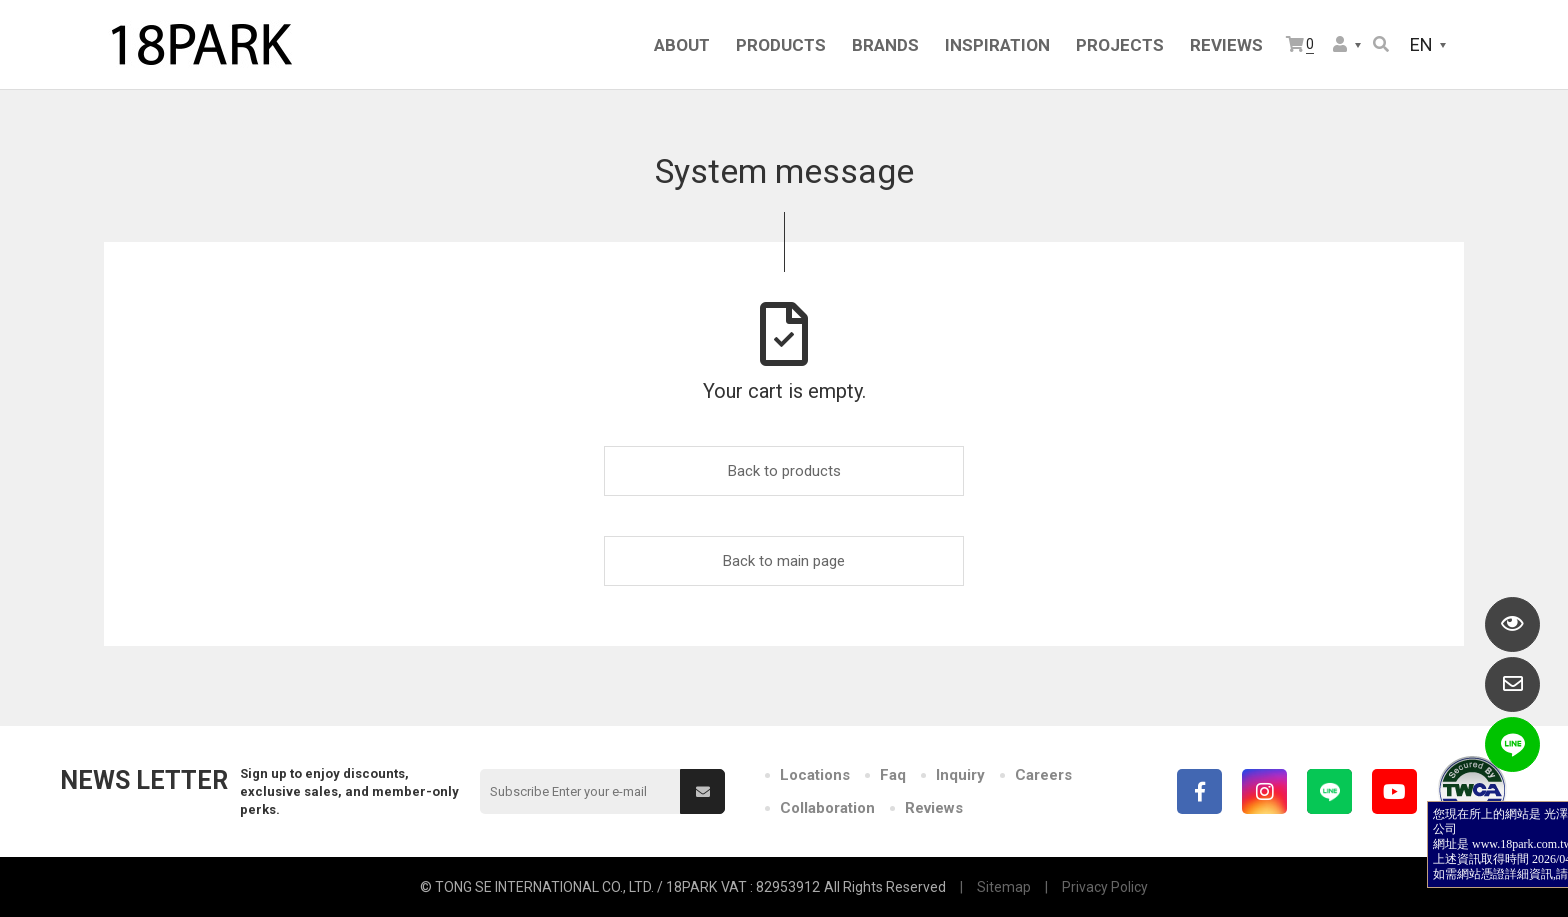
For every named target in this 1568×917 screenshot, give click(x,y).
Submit (703, 792)
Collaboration (827, 808)
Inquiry (960, 775)
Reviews (934, 808)
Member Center (1340, 44)
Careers (1043, 775)
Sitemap (1004, 887)
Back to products (784, 471)
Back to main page (784, 561)
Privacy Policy (1105, 887)
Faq (893, 775)
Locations (815, 775)
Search (1381, 44)
